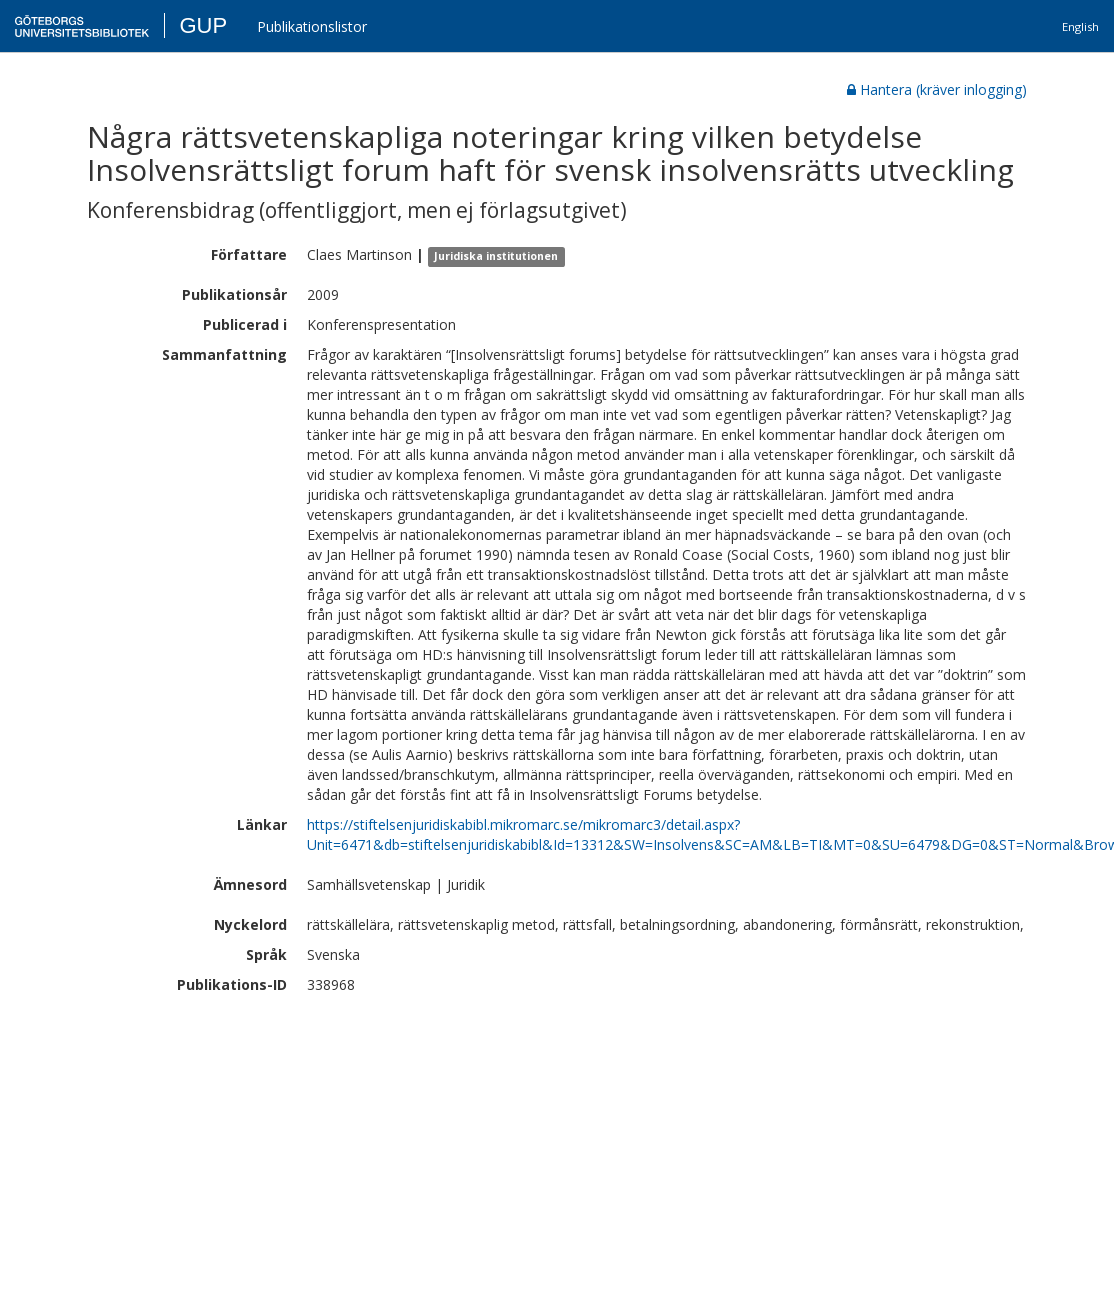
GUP (203, 25)
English (1080, 26)
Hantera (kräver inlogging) (937, 89)
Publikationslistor (312, 26)
